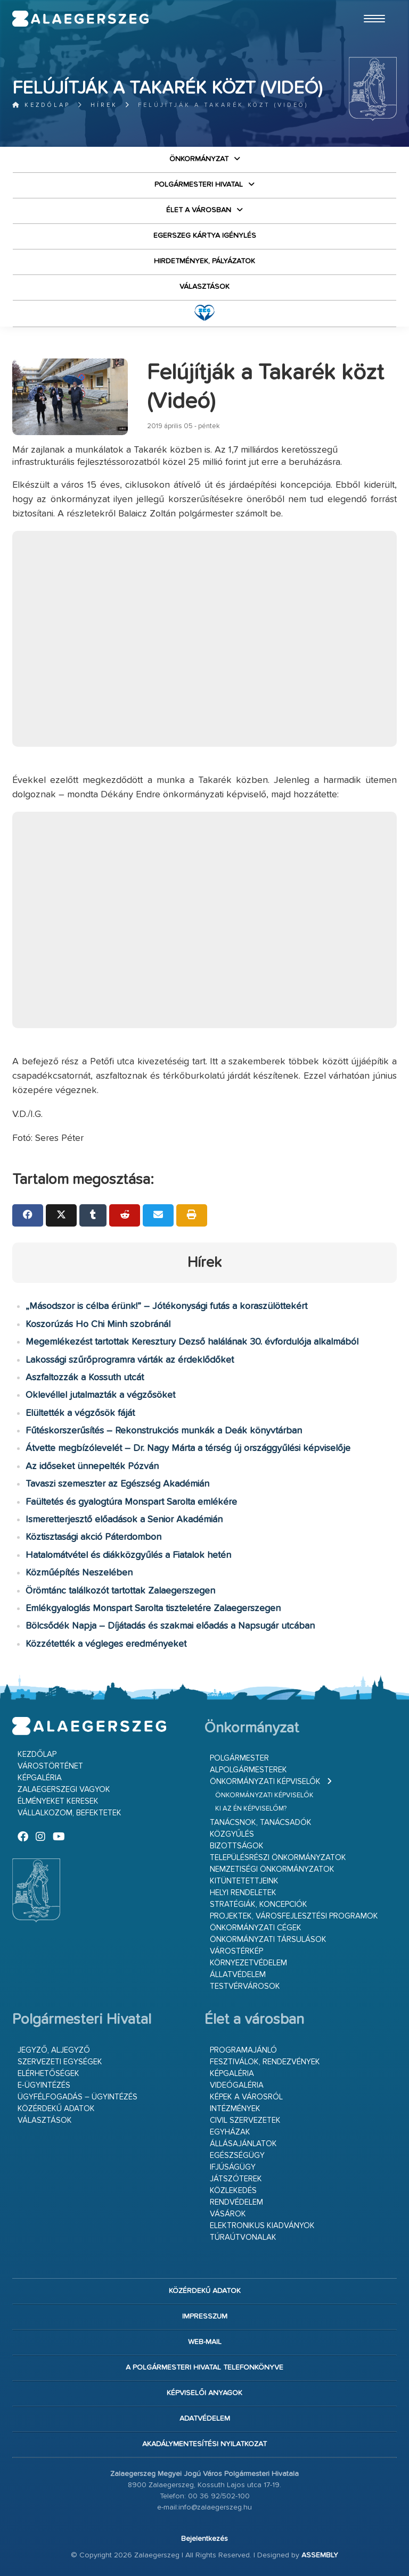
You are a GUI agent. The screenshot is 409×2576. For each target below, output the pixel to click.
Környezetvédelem (248, 1963)
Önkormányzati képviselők (265, 1782)
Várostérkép (236, 1951)
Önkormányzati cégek (255, 1928)
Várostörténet (50, 1766)
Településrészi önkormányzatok (278, 1858)
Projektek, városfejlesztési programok (294, 1916)
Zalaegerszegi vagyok (64, 1790)
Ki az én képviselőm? (251, 1808)
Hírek (104, 105)
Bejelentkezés (204, 2538)
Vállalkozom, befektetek (69, 1813)
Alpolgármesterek (248, 1770)
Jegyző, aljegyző (54, 2050)
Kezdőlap (41, 105)
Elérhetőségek (48, 2074)
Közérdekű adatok (56, 2109)
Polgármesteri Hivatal (198, 184)
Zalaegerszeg (80, 19)
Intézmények (235, 2109)
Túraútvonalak (243, 2237)
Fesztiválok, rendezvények (265, 2062)
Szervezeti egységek (60, 2062)
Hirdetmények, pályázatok (204, 261)
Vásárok (228, 2214)
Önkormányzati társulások (268, 1940)
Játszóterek (236, 2179)
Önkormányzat (198, 159)
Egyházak (230, 2132)
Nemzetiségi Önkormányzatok (272, 1869)
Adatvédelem (204, 2418)
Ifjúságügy (233, 2167)
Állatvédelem (238, 1975)
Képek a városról (246, 2097)
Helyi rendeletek (243, 1893)
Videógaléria (237, 2085)
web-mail (205, 2342)
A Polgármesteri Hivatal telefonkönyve (204, 2367)
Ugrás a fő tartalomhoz (370, 4)
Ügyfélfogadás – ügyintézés (77, 2097)
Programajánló (243, 2050)
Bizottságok (237, 1846)
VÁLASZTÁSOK (204, 286)
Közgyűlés (232, 1834)
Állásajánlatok (243, 2144)
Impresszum (204, 2316)
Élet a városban (198, 210)
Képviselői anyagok (204, 2393)
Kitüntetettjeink (244, 1881)
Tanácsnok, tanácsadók (261, 1823)
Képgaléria (40, 1778)
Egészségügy (237, 2156)
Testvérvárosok (245, 1986)
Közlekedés (233, 2191)
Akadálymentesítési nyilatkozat (204, 2444)
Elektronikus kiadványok (262, 2226)
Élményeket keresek (58, 1801)
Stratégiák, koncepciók (258, 1904)
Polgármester (239, 1758)
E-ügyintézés (44, 2085)
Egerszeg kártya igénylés (204, 235)
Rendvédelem (236, 2202)
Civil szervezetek (245, 2120)
